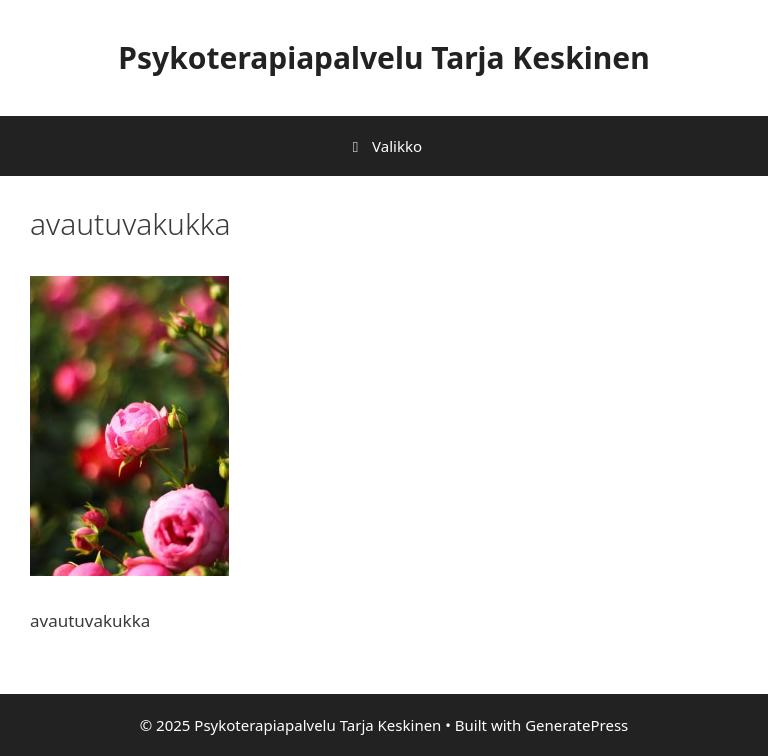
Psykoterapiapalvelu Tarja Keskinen (383, 57)
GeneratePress (576, 725)
